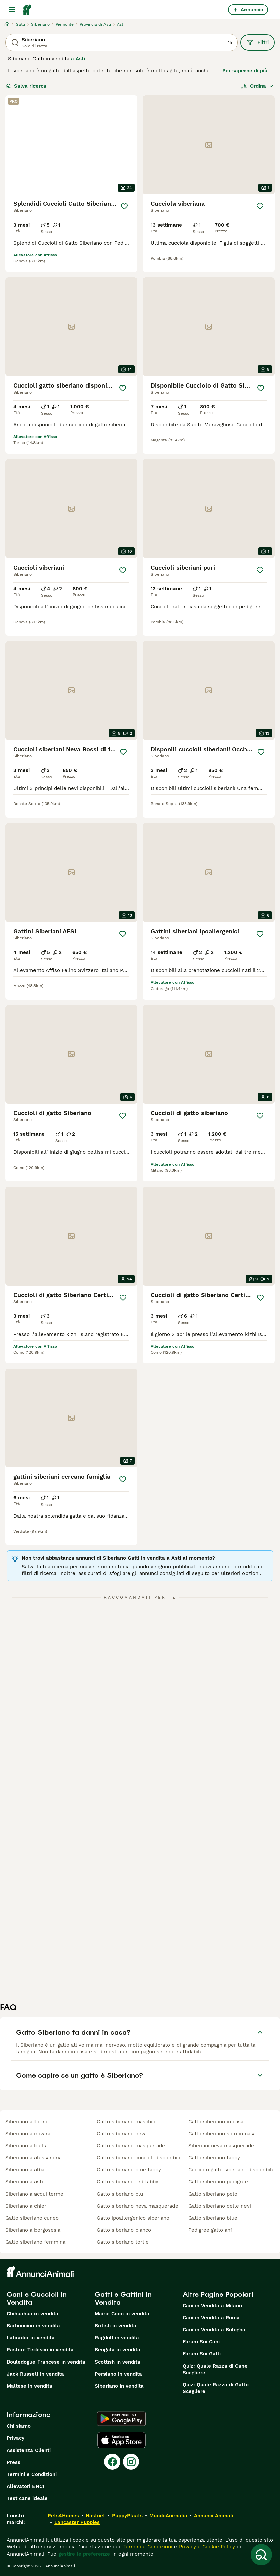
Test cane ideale (27, 2498)
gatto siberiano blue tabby (129, 2170)
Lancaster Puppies (77, 2522)
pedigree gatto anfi (211, 2230)
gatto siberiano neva (122, 2134)
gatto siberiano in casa (215, 2122)
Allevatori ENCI (25, 2486)
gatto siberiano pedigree (218, 2182)
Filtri (258, 42)
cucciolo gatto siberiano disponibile (231, 2170)
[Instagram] (131, 2462)
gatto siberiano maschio (126, 2122)
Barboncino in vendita (33, 2326)
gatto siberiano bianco (124, 2230)
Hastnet (95, 2516)
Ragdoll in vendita (117, 2338)
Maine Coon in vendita (122, 2314)
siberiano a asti (24, 2182)
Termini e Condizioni (32, 2474)
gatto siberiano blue (212, 2218)
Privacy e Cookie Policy (206, 2547)
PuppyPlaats (127, 2516)
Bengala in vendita (117, 2350)
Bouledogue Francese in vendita (46, 2362)
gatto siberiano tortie (123, 2242)
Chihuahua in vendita (32, 2314)
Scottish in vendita (117, 2362)
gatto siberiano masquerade (131, 2146)
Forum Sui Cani (201, 2342)
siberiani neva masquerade (221, 2146)
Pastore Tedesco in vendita (40, 2350)
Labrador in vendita (31, 2338)
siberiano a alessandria (33, 2158)
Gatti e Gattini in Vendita (123, 2298)
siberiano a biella (26, 2146)
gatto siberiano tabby (214, 2158)
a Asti (78, 59)
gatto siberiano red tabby (127, 2182)
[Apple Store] (121, 2440)
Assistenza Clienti (29, 2450)
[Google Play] (121, 2419)
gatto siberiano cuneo (32, 2218)
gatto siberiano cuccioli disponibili (138, 2158)
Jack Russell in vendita (35, 2374)
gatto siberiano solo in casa (222, 2134)
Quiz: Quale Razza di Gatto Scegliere (216, 2388)
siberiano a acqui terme (34, 2194)
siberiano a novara (27, 2134)
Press (13, 2462)
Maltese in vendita (29, 2386)
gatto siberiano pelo (212, 2194)
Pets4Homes (63, 2516)
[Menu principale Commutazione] (12, 9)
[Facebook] (112, 2462)
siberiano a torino (27, 2122)
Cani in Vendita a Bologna (214, 2330)
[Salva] (124, 206)
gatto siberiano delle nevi (219, 2206)
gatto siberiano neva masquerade (137, 2206)
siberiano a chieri (26, 2206)
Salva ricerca (26, 86)
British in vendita (115, 2326)
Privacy (15, 2438)
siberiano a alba (24, 2170)
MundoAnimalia (168, 2516)
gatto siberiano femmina (35, 2242)
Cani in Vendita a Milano (212, 2306)
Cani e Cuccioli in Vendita (37, 2298)
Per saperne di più (244, 71)
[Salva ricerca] (261, 2554)
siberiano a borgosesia (32, 2230)
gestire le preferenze (84, 2554)
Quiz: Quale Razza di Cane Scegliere (215, 2369)
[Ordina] (257, 86)
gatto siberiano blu (120, 2194)
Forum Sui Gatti (202, 2354)
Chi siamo (19, 2426)
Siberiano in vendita (119, 2386)
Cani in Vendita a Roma (211, 2318)
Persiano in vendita (118, 2374)
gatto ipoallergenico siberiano (133, 2218)
